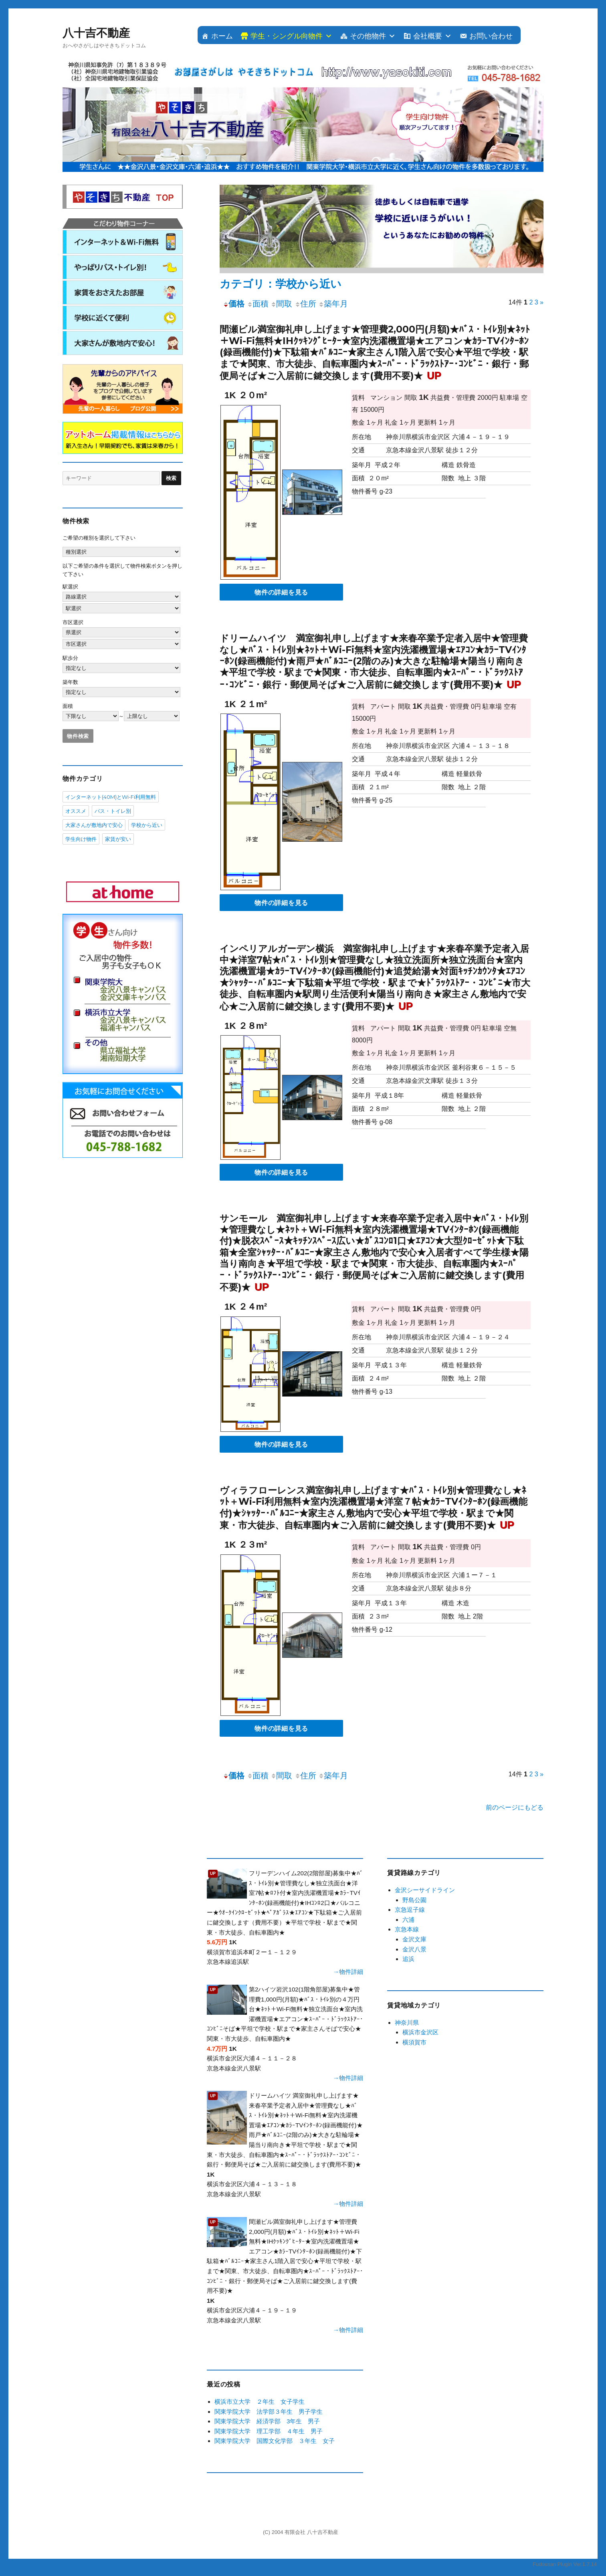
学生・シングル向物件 (286, 36)
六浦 (408, 1919)
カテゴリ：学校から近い (280, 283)
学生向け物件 (81, 839)
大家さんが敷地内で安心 (94, 825)
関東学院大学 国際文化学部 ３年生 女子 (274, 2440)
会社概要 (427, 36)
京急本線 (407, 1929)
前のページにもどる (514, 1807)
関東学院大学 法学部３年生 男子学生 (268, 2411)
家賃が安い (118, 839)
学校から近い (146, 825)
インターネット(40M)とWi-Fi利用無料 (110, 797)
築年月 (333, 303)
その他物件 (368, 36)
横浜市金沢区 (420, 2032)
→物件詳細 (348, 1971)
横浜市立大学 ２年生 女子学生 (259, 2401)
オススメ (75, 811)
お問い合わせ (491, 36)
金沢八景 (414, 1949)
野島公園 (414, 1900)
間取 (281, 303)
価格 (233, 303)
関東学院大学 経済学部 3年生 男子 (267, 2421)
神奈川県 (407, 2022)
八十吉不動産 (96, 33)
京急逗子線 (410, 1909)
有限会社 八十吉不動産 (311, 2532)
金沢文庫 (414, 1939)
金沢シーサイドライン (425, 1890)
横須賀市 (414, 2042)
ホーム (222, 36)
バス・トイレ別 (113, 811)
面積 (258, 303)
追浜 (408, 1958)
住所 (305, 303)
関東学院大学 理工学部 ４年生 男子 (268, 2431)
